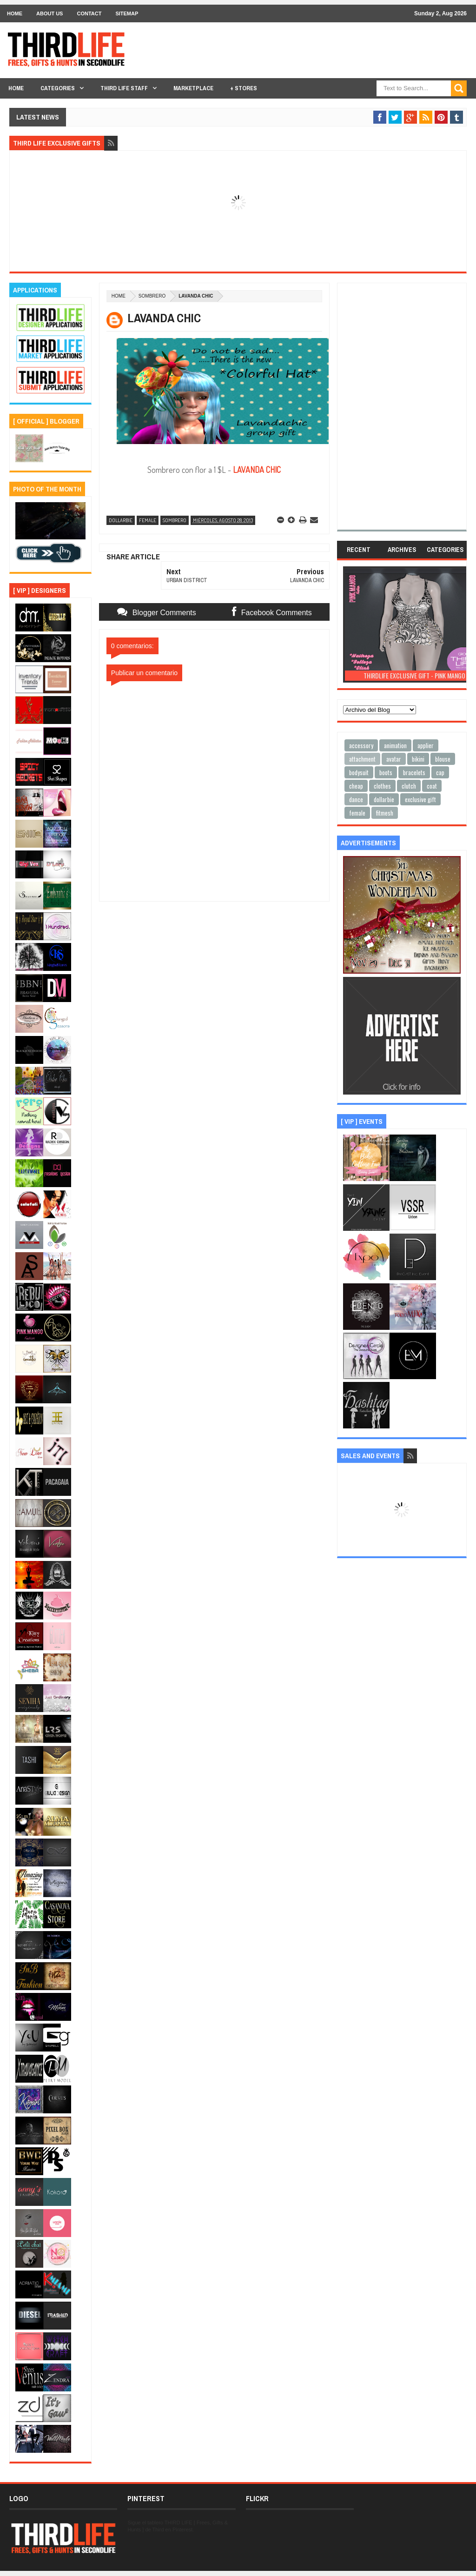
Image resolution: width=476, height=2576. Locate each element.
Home (14, 13)
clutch (409, 785)
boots (385, 772)
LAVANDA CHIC (257, 470)
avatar (393, 759)
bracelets (414, 772)
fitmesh (384, 812)
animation (395, 745)
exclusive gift (420, 799)
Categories (57, 88)
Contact (89, 13)
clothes (382, 785)
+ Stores (243, 88)
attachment (362, 759)
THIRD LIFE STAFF (124, 88)
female (147, 520)
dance (356, 799)
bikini (418, 759)
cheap (356, 785)
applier (425, 745)
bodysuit (359, 772)
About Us (49, 13)
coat (432, 785)
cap (440, 772)
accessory (361, 745)
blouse (442, 759)
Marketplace (193, 88)
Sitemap (126, 13)
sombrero (152, 296)
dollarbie (120, 520)
